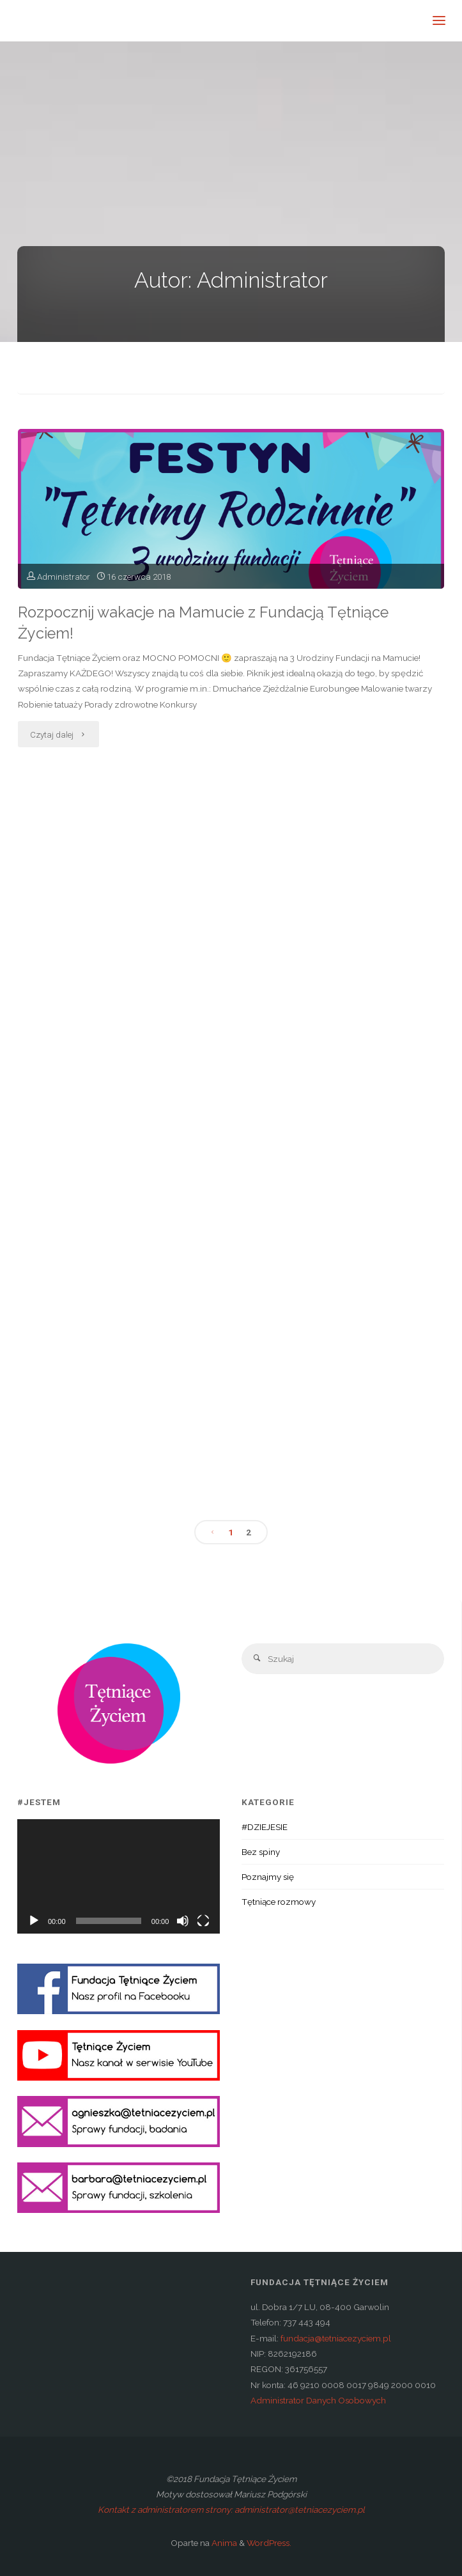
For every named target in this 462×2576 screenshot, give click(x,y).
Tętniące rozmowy (279, 1902)
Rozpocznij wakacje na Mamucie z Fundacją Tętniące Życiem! (203, 622)
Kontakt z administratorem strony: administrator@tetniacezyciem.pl (231, 2509)
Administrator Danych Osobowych (318, 2400)
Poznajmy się (268, 1877)
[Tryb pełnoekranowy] (203, 1920)
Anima (223, 2543)
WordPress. (269, 2543)
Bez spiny (261, 1852)
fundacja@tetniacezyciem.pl (336, 2338)
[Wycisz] (182, 1920)
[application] (118, 1876)
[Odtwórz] (33, 1920)
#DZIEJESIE (265, 1827)
